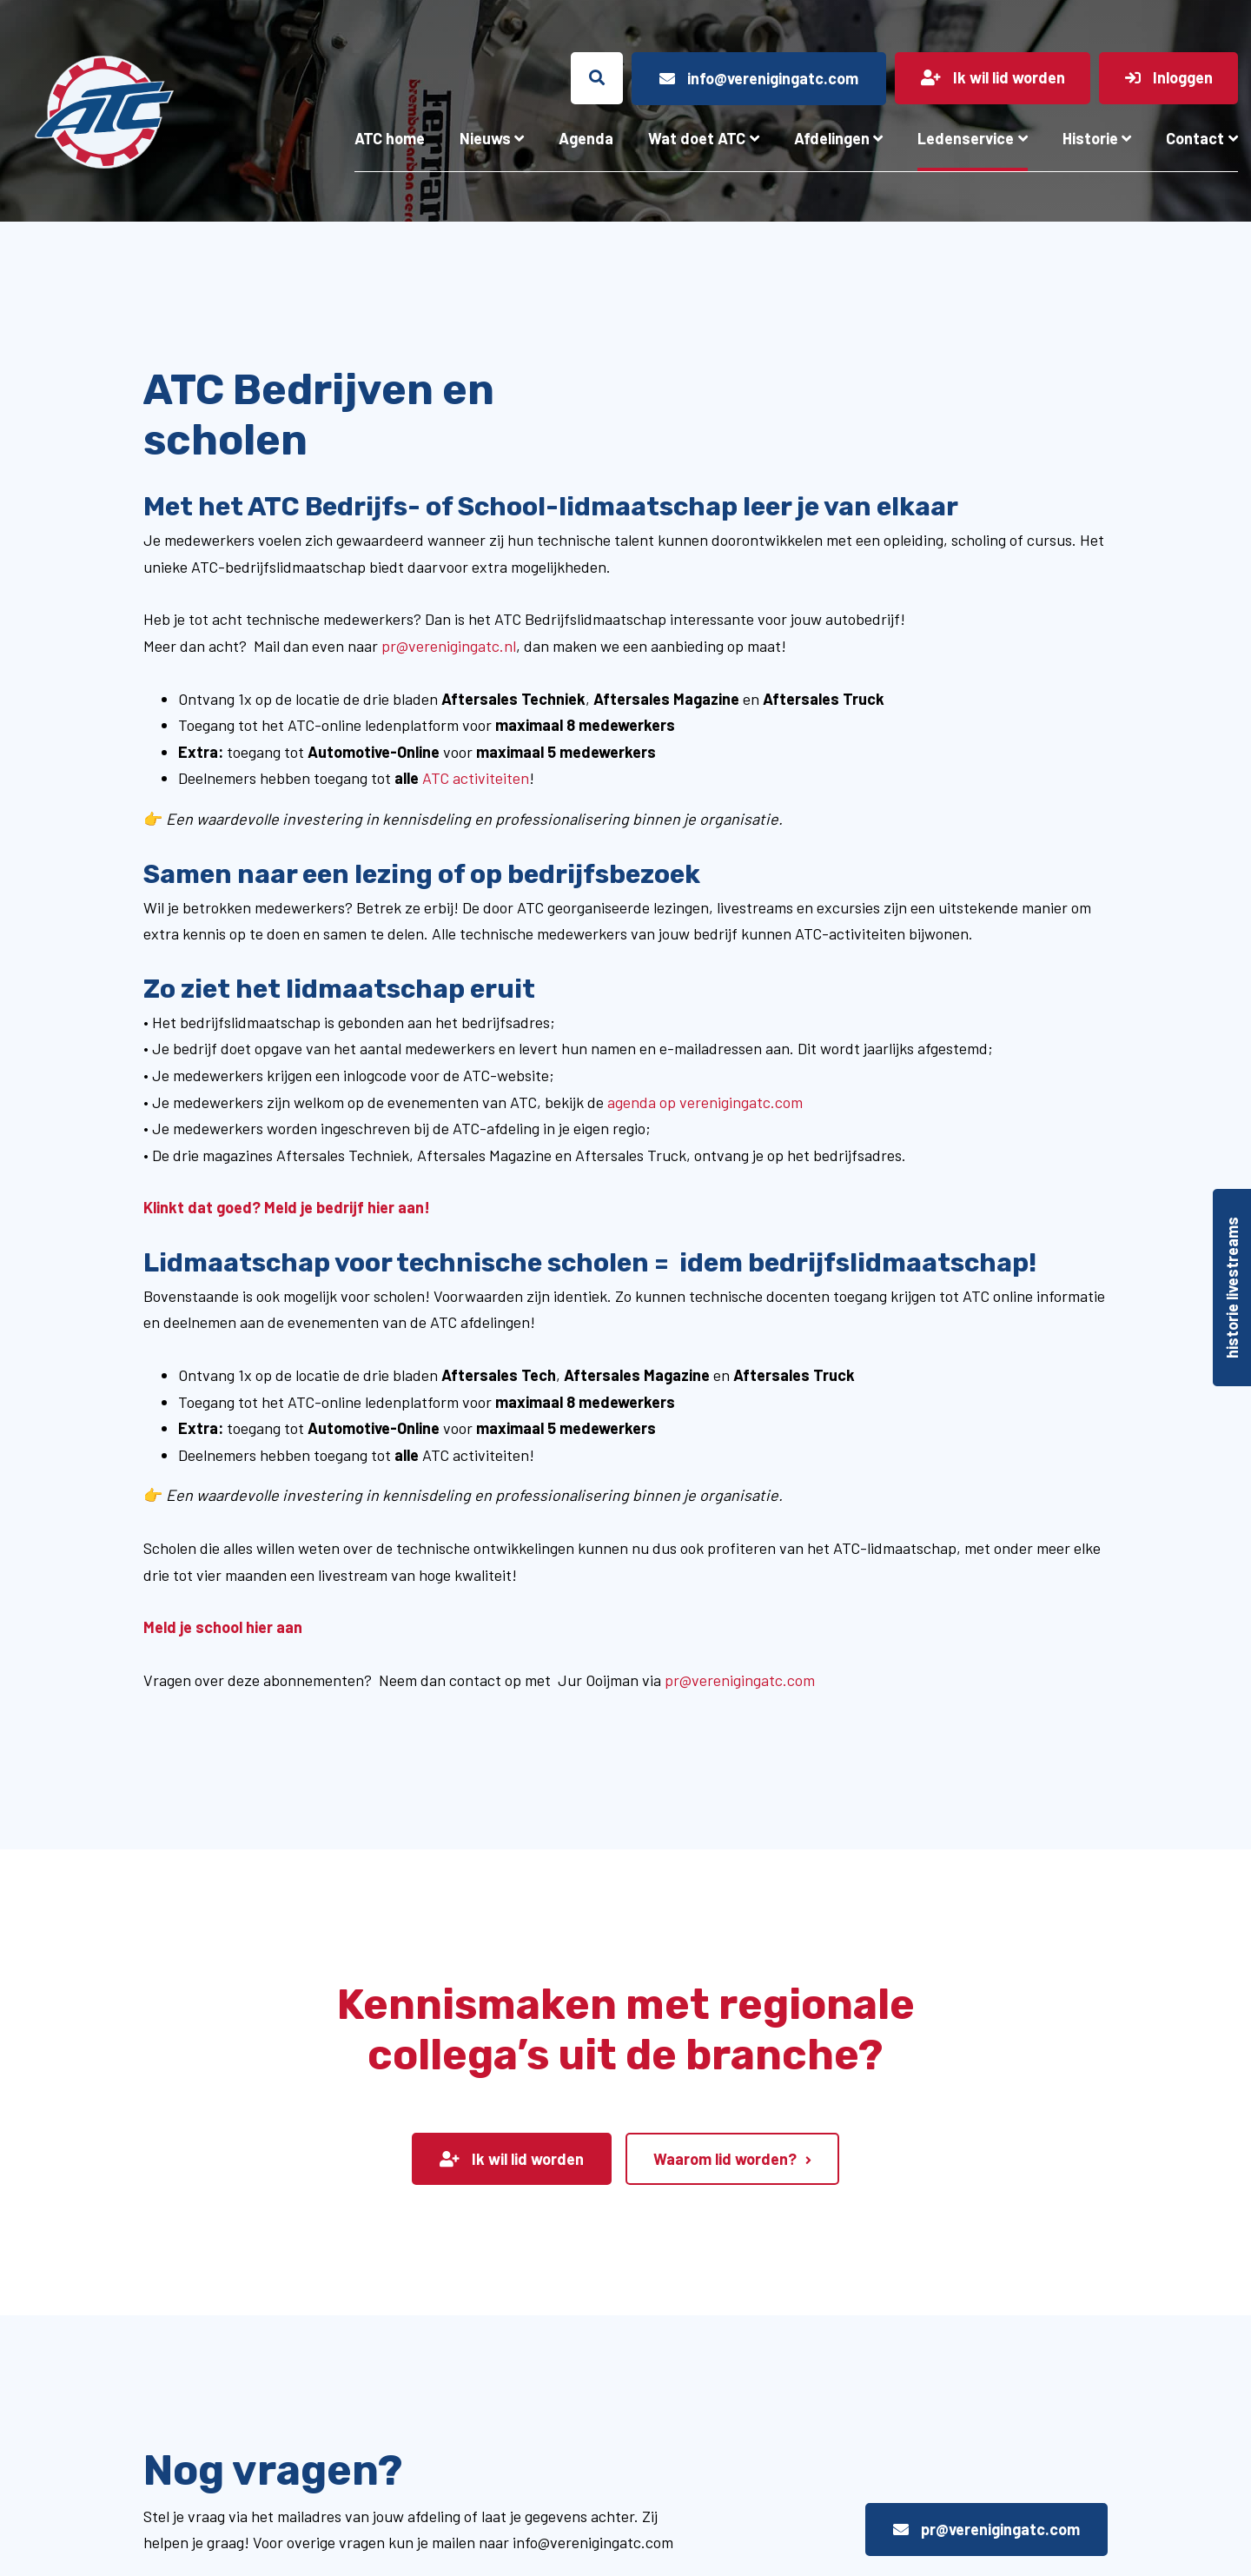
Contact (1195, 138)
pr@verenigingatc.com (740, 1680)
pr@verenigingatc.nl (448, 645)
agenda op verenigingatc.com (705, 1102)
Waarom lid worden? (725, 2158)
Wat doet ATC (696, 138)
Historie (1090, 138)
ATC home (389, 138)
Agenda (586, 138)
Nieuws (485, 138)
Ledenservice (965, 138)
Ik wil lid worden (512, 2158)
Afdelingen (832, 138)
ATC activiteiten (475, 777)
